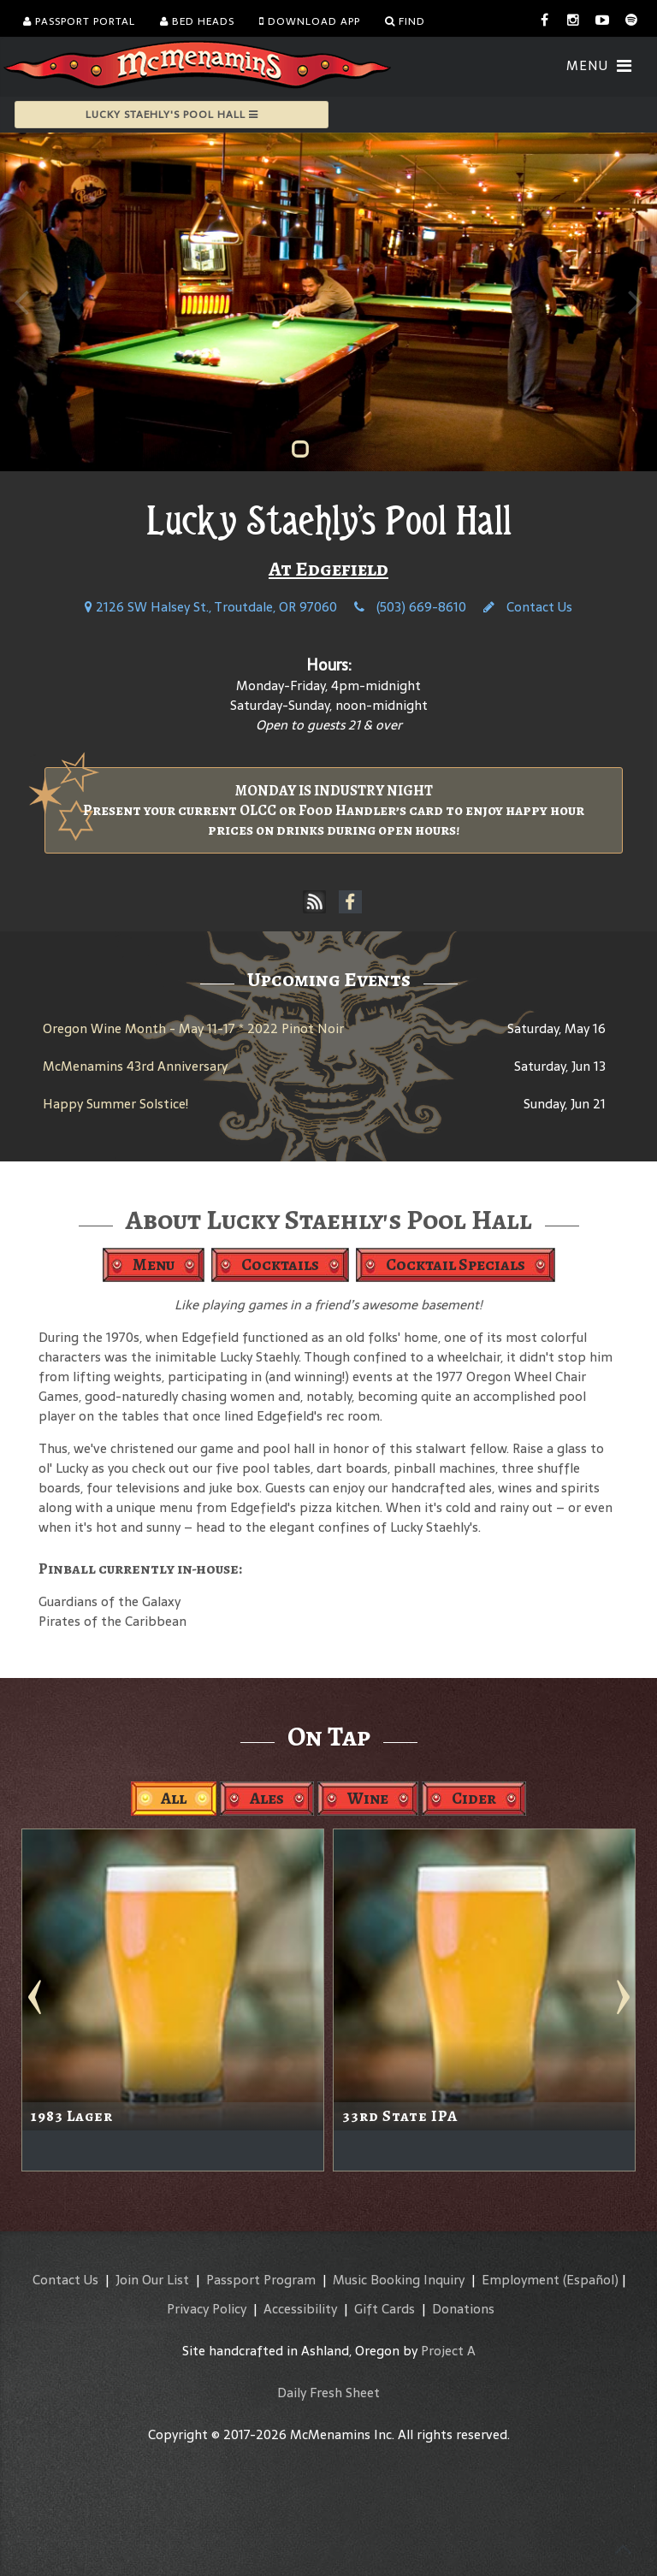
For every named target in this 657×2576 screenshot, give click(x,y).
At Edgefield (328, 568)
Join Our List (152, 2279)
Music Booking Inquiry (399, 2279)
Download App (309, 21)
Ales (267, 1798)
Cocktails (280, 1264)
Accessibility (300, 2308)
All (173, 1798)
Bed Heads (197, 21)
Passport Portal (79, 21)
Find (405, 21)
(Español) (591, 2279)
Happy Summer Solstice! (115, 1103)
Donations (463, 2308)
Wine (367, 1798)
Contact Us (527, 606)
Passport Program (261, 2279)
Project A (448, 2350)
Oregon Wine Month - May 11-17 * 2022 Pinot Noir (193, 1028)
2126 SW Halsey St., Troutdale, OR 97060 (211, 606)
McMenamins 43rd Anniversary (135, 1066)
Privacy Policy (206, 2308)
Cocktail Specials (455, 1264)
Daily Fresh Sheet (328, 2392)
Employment (520, 2279)
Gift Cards (384, 2308)
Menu (154, 1264)
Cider (474, 1798)
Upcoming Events (329, 979)
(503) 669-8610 (410, 606)
